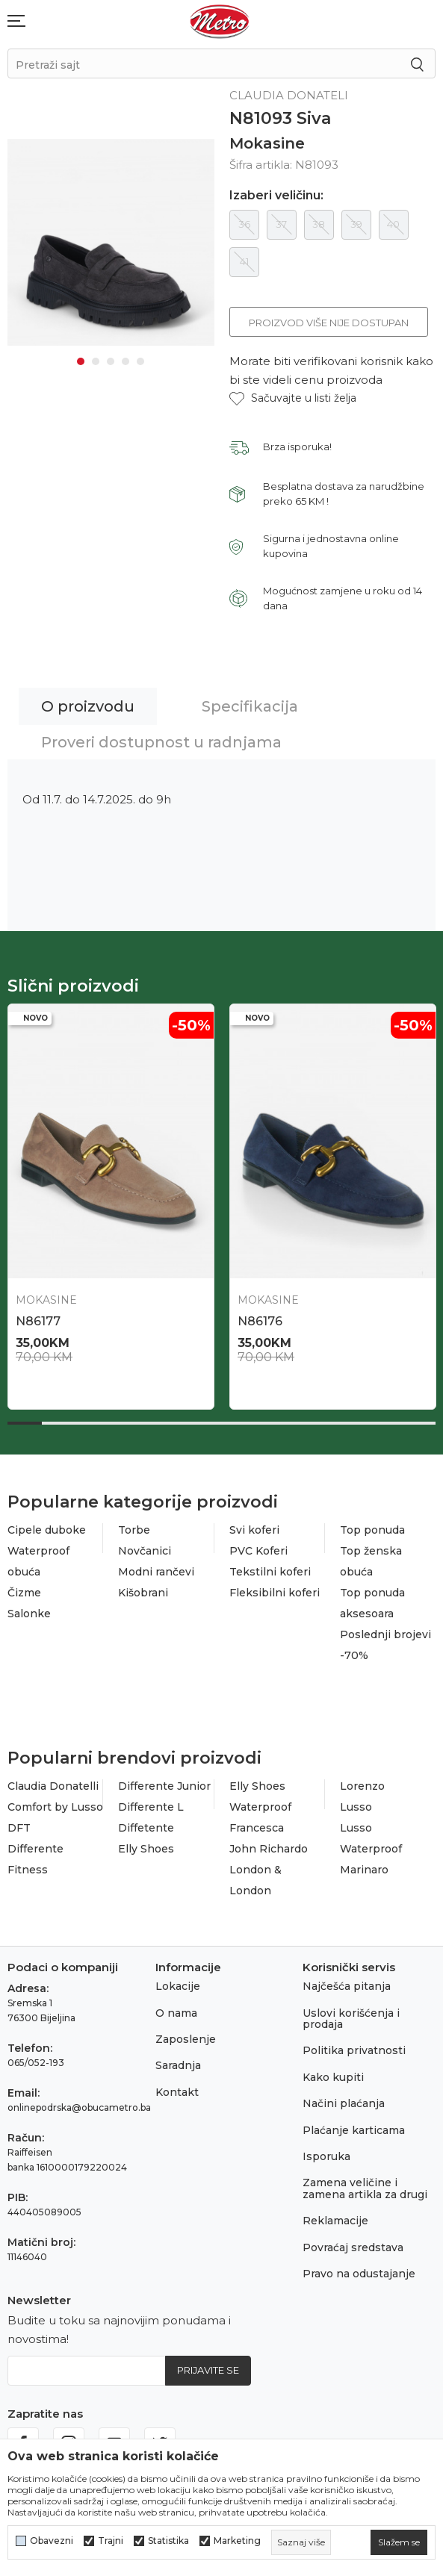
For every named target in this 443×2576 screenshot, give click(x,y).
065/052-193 (35, 2062)
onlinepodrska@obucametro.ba (79, 2107)
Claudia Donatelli (53, 1786)
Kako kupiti (333, 2077)
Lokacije (177, 1986)
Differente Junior (164, 1786)
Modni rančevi (156, 1571)
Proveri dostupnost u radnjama (161, 742)
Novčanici (144, 1551)
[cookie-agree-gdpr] (399, 2542)
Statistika (168, 2540)
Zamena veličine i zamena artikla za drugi (365, 2188)
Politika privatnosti (354, 2050)
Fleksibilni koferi (274, 1592)
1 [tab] (80, 357)
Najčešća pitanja (347, 1986)
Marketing (237, 2540)
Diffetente (146, 1828)
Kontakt (177, 2092)
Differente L (151, 1807)
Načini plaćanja (344, 2103)
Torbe (134, 1530)
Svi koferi (254, 1530)
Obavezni (51, 2540)
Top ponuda (372, 1530)
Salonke (29, 1613)
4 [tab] (125, 357)
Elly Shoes (146, 1848)
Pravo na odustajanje (359, 2273)
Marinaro (364, 1869)
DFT (19, 1828)
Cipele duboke (46, 1530)
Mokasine (267, 143)
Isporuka (326, 2156)
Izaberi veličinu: (276, 195)
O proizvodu (87, 706)
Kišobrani (143, 1592)
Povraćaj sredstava (353, 2247)
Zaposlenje (185, 2039)
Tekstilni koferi (270, 1571)
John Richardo (268, 1848)
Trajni (110, 2540)
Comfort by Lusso (55, 1807)
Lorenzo (362, 1786)
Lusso (356, 1807)
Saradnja (178, 2065)
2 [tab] (95, 357)
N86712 (260, 1321)
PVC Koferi (258, 1551)
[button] (292, 398)
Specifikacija (250, 706)
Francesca (256, 1828)
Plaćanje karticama (354, 2130)
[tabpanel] (110, 240)
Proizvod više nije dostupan (329, 323)
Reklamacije (335, 2220)
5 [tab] (140, 357)
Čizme (24, 1592)
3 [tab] (110, 357)
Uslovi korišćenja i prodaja (351, 2018)
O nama (176, 2013)
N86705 (39, 1321)
